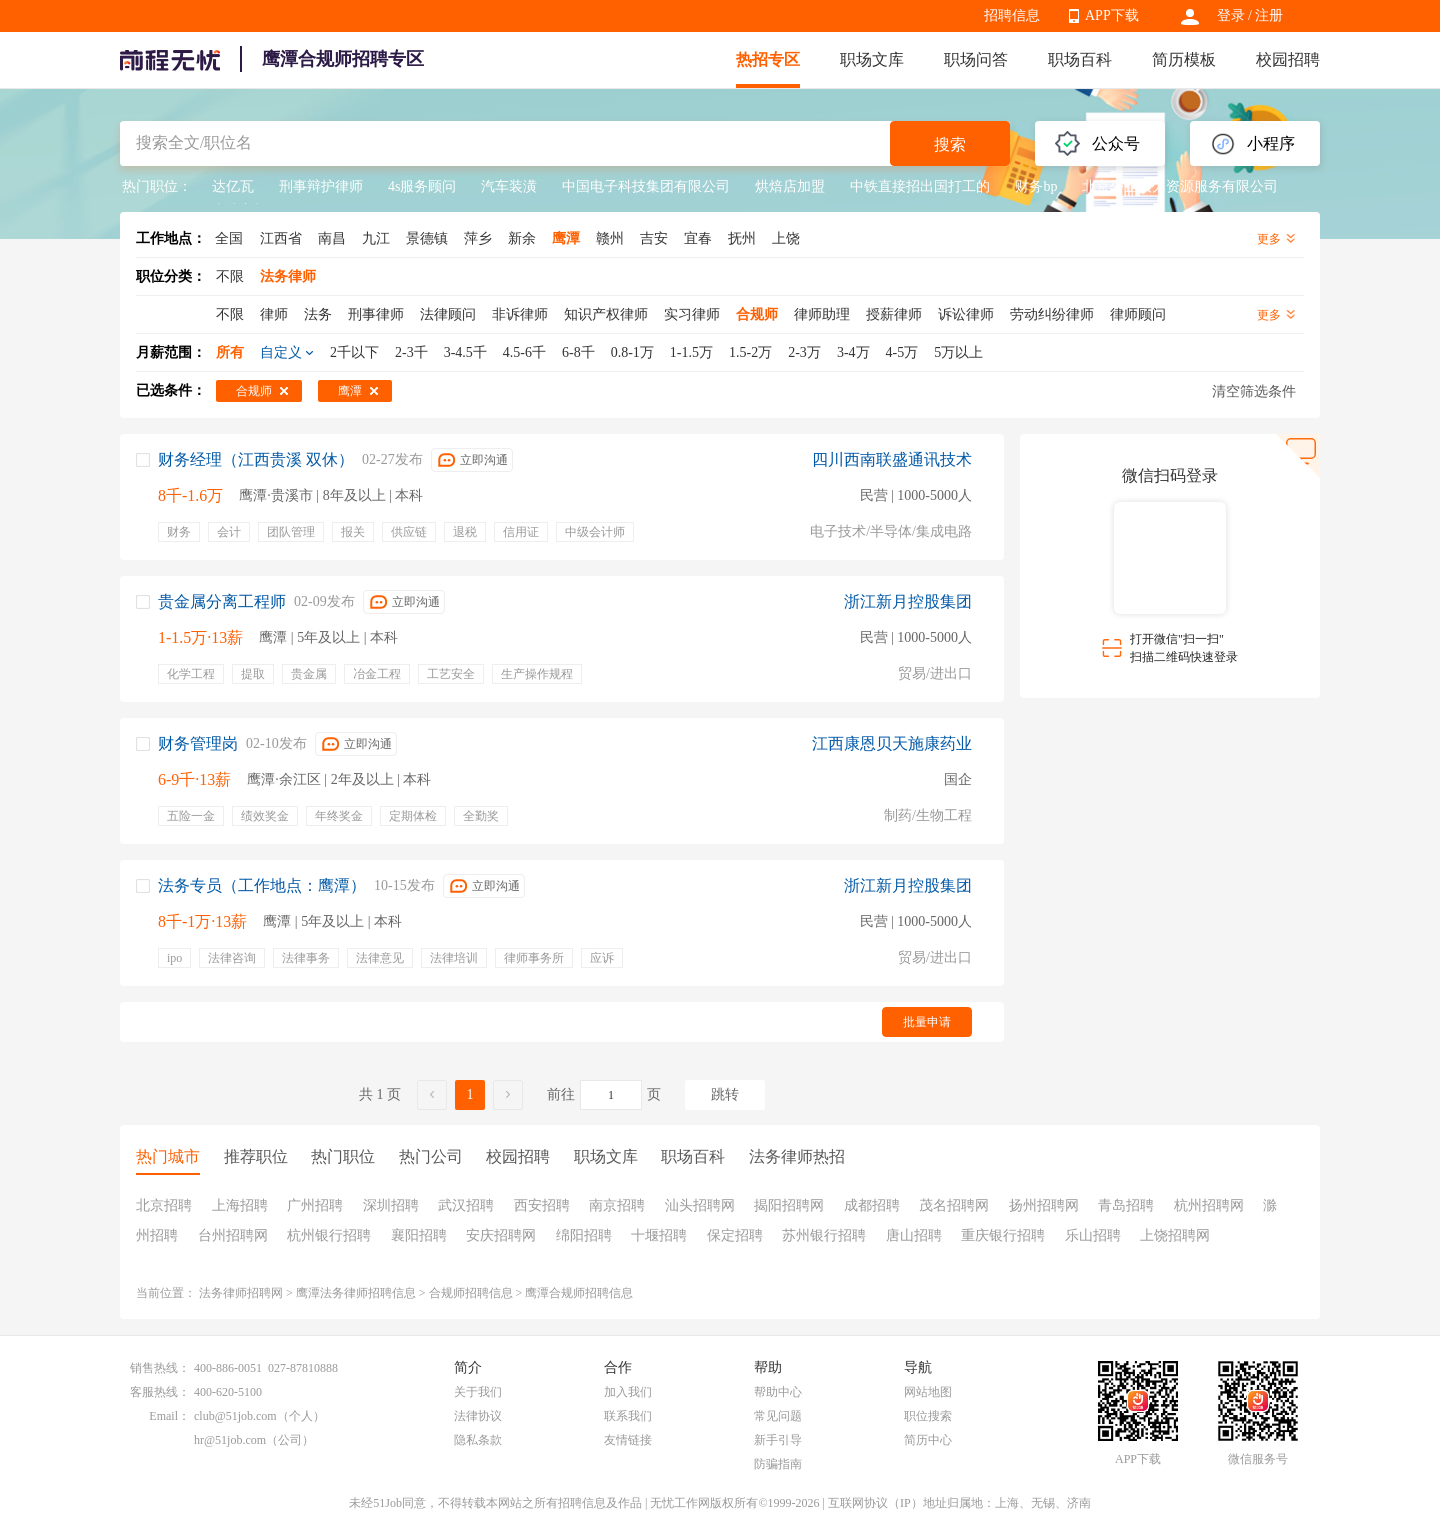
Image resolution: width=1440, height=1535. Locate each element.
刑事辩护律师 (321, 186)
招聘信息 (1012, 15)
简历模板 (1184, 59)
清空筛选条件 (1254, 391)
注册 (1269, 15)
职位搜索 (928, 1416)
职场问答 (976, 59)
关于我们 (478, 1392)
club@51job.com (235, 1416)
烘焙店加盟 (790, 186)
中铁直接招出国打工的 (920, 186)
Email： (169, 1416)
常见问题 (778, 1416)
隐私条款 (478, 1440)
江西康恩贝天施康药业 (892, 743)
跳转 (725, 1094)
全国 (229, 238)
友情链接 (628, 1440)
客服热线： (160, 1392)
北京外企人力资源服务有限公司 (1180, 186)
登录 (1231, 15)
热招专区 (768, 59)
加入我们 (628, 1392)
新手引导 (778, 1440)
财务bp (1036, 186)
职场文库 (872, 59)
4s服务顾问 (422, 186)
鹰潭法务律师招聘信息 (356, 1293)
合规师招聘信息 (471, 1293)
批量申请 (927, 1022)
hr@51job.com (230, 1440)
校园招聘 (1288, 59)
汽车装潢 (509, 186)
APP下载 (1112, 15)
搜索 (950, 144)
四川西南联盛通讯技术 (892, 459)
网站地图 (928, 1392)
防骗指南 (778, 1464)
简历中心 (928, 1440)
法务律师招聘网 (241, 1293)
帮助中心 (778, 1392)
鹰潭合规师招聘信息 (579, 1293)
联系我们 (628, 1416)
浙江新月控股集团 (908, 601)
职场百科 (1080, 59)
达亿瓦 (233, 186)
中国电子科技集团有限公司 (646, 186)
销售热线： (160, 1368)
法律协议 (478, 1416)
